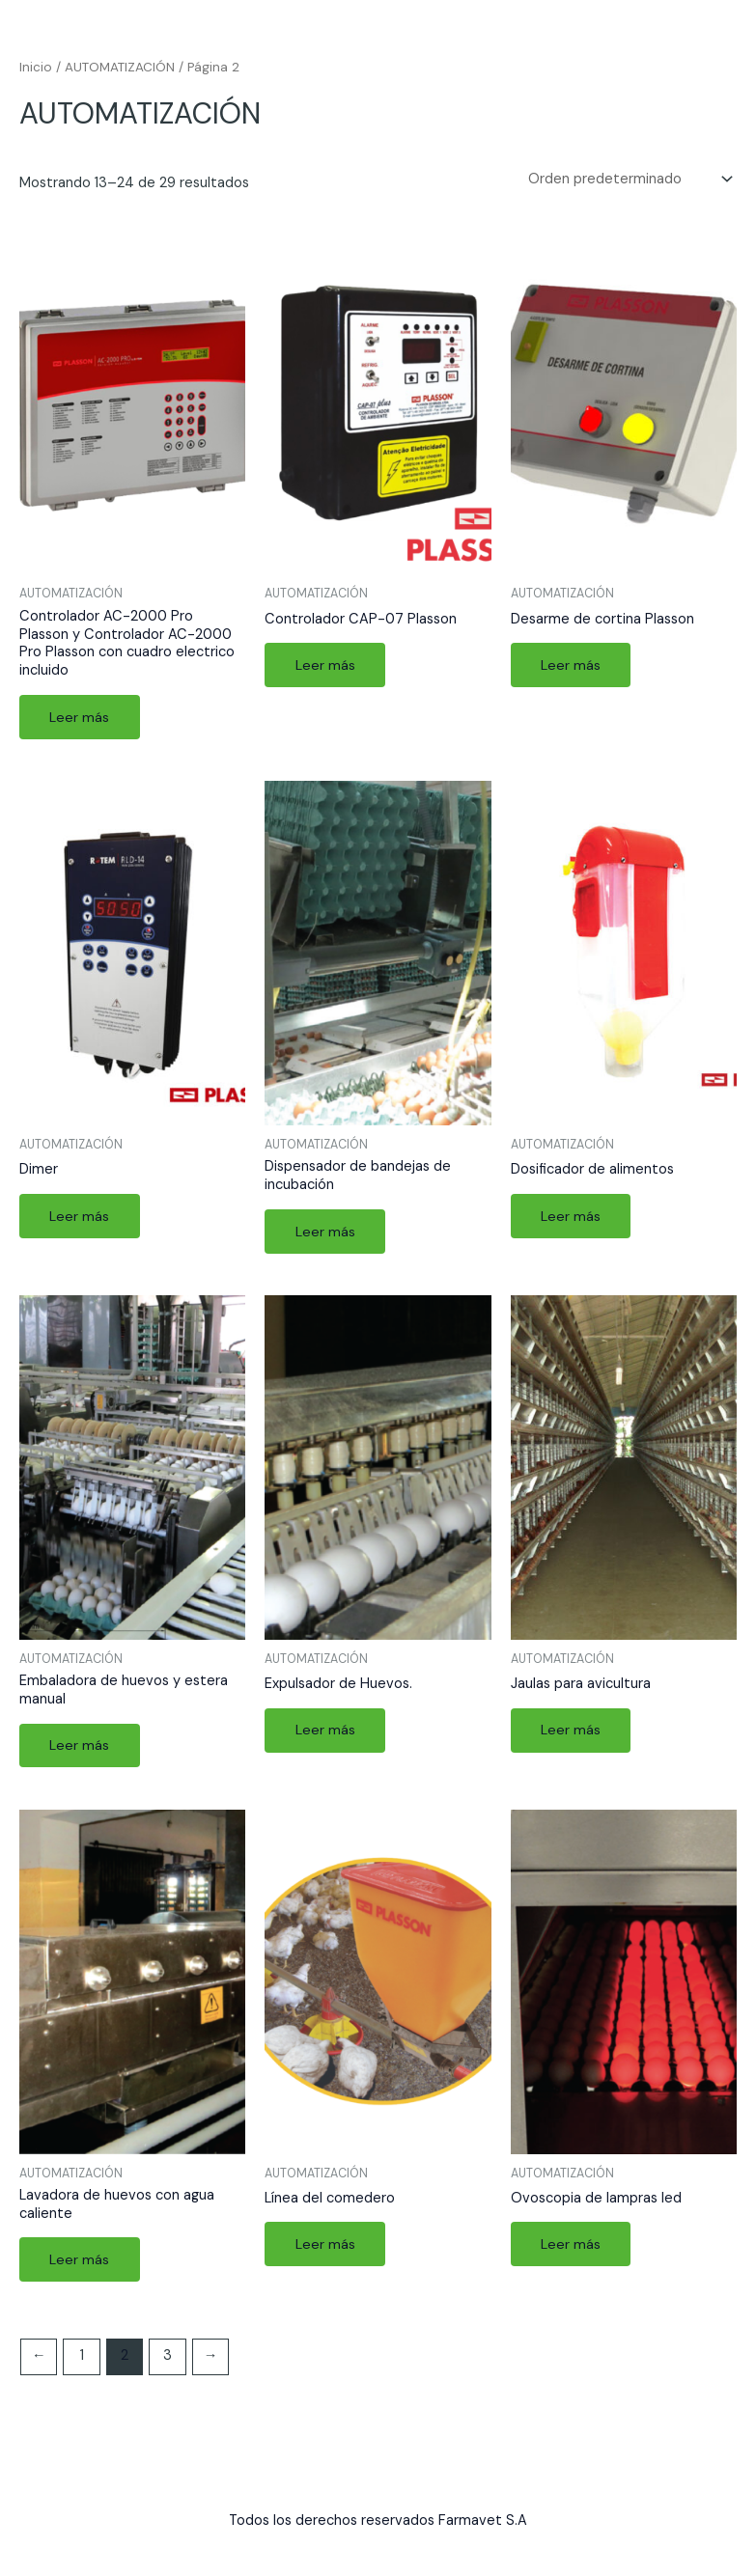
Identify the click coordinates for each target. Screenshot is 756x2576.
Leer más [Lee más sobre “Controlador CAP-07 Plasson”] (325, 664)
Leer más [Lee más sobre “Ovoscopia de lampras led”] (572, 2246)
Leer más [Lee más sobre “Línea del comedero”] (325, 2246)
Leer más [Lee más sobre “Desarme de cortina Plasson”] (572, 664)
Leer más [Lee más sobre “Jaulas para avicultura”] (572, 1732)
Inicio (35, 67)
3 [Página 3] (167, 2359)
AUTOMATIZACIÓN (120, 67)
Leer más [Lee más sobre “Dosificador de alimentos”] (572, 1216)
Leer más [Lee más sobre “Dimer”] (80, 1216)
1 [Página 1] (82, 2359)
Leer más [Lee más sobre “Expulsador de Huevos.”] (325, 1732)
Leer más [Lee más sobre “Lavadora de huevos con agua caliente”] (80, 2262)
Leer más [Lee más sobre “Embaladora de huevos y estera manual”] (80, 1747)
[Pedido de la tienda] (628, 179)
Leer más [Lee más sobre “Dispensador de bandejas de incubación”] (325, 1232)
